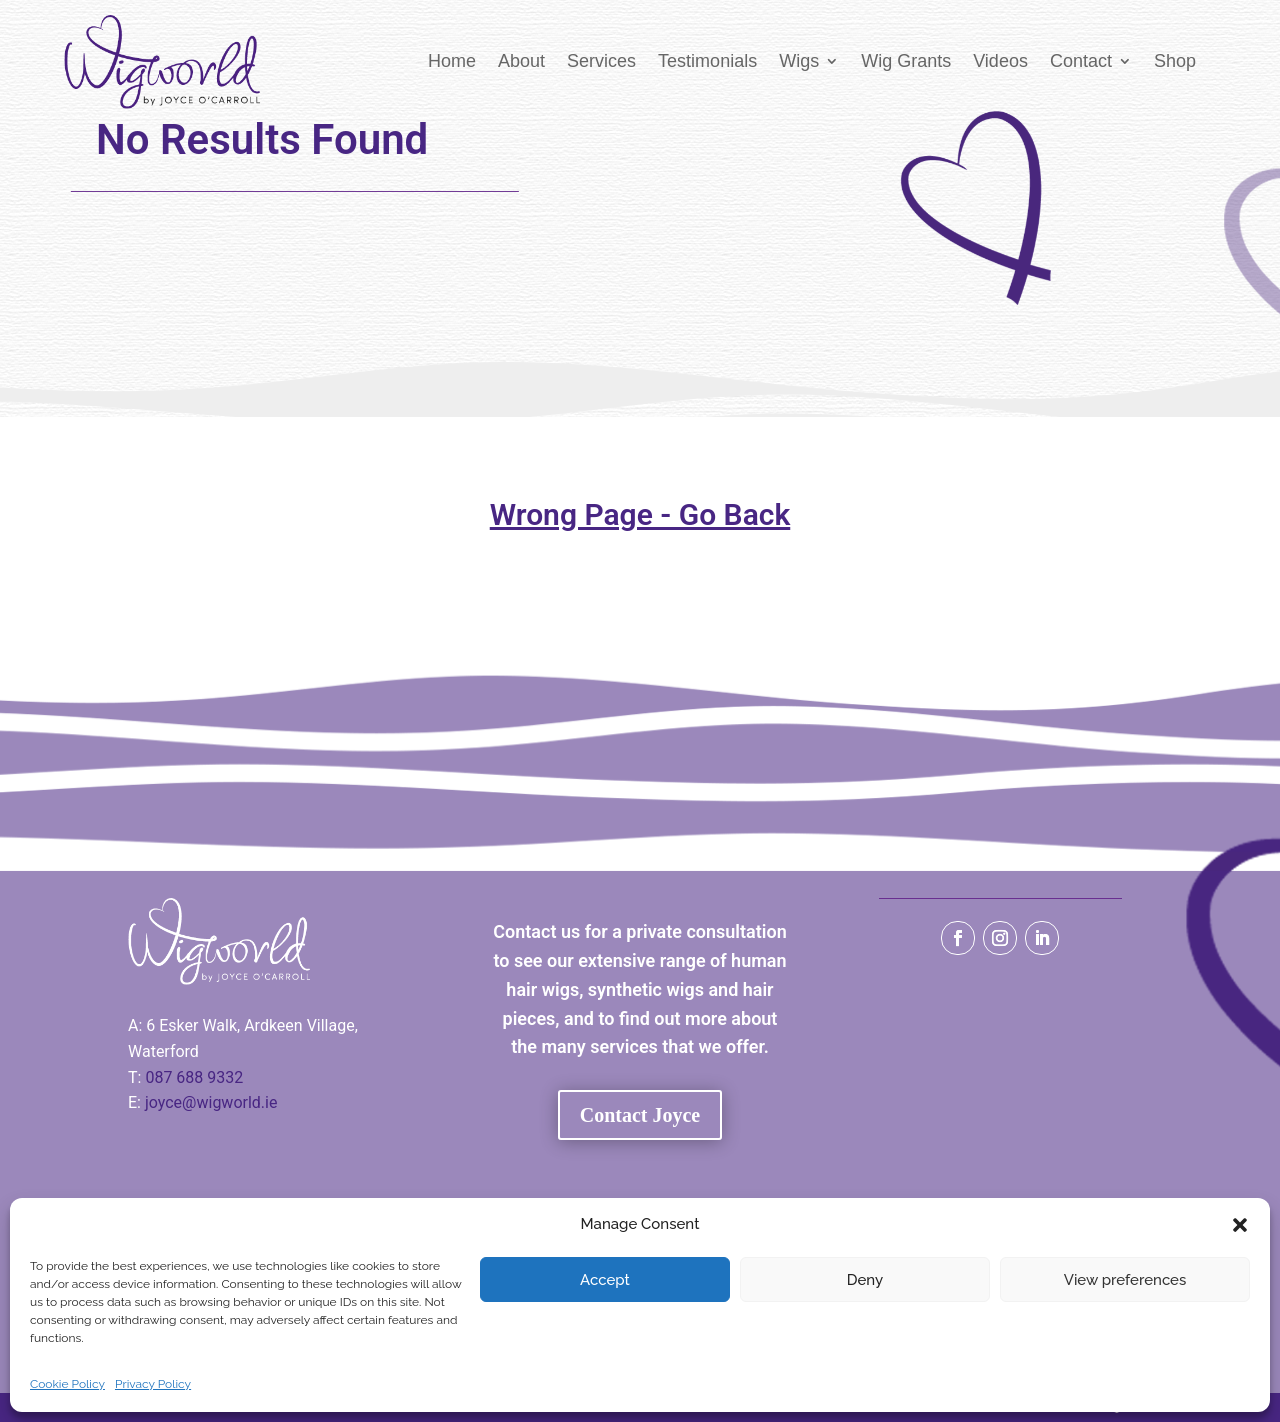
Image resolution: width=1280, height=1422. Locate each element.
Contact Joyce (640, 1115)
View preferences (1125, 1280)
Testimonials (707, 61)
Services (601, 61)
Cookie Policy (67, 1384)
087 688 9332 (194, 1077)
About (521, 61)
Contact (1081, 61)
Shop (1175, 61)
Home (452, 61)
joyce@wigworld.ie (211, 1102)
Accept (605, 1280)
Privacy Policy (153, 1384)
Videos (1000, 61)
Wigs (799, 61)
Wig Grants (906, 61)
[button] (1240, 1225)
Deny (865, 1280)
